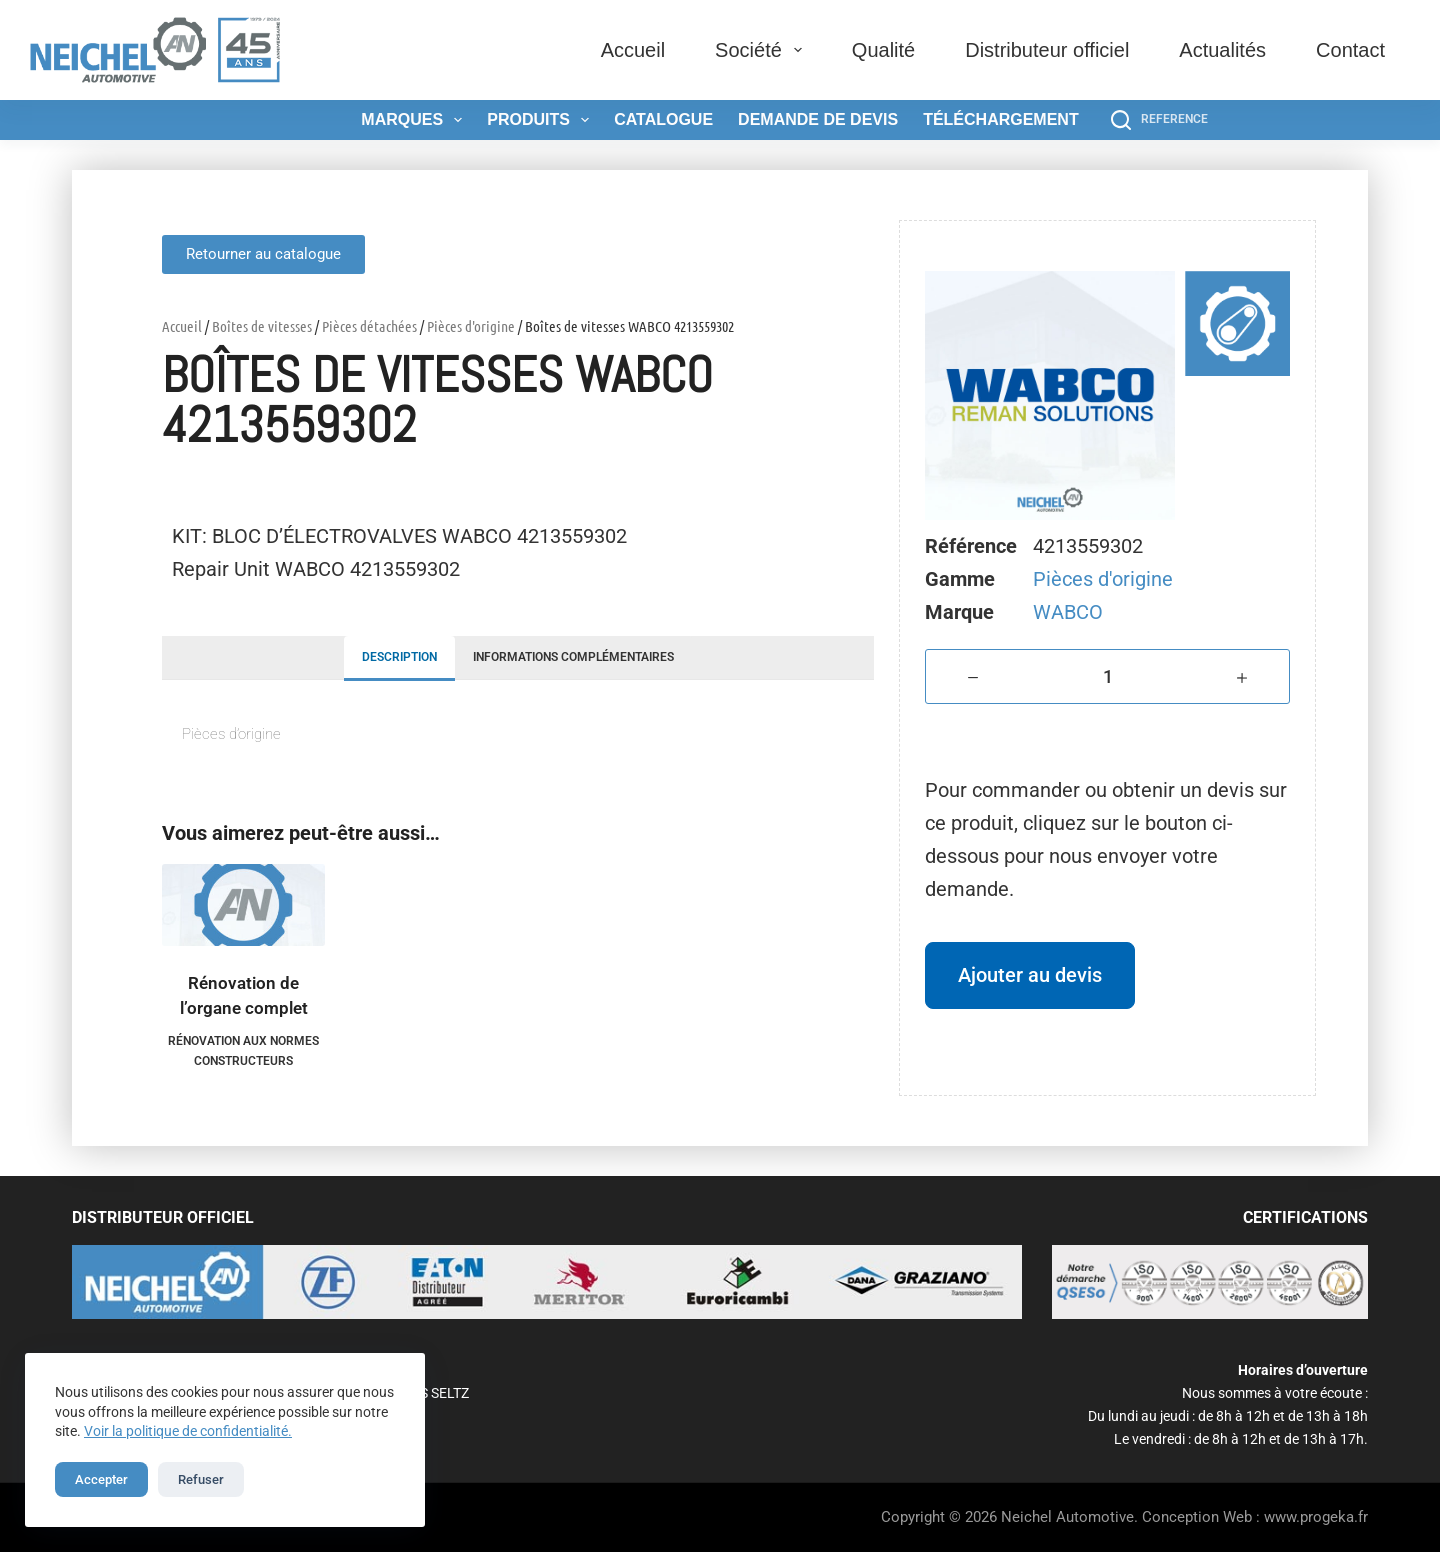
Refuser (201, 1479)
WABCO (1068, 612)
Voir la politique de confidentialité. (188, 1431)
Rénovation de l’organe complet (244, 996)
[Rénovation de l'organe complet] (243, 905)
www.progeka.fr (1316, 1517)
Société (762, 50)
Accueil (633, 50)
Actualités (1222, 50)
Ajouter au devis (1030, 975)
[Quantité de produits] (1107, 676)
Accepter (101, 1479)
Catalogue (663, 119)
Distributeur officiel (1047, 50)
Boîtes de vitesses (262, 326)
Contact (1350, 50)
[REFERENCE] (1159, 120)
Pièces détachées (369, 326)
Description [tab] (399, 657)
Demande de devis (818, 119)
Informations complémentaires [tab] (573, 657)
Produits (542, 120)
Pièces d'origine (471, 326)
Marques (415, 120)
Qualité (883, 50)
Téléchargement (1001, 119)
